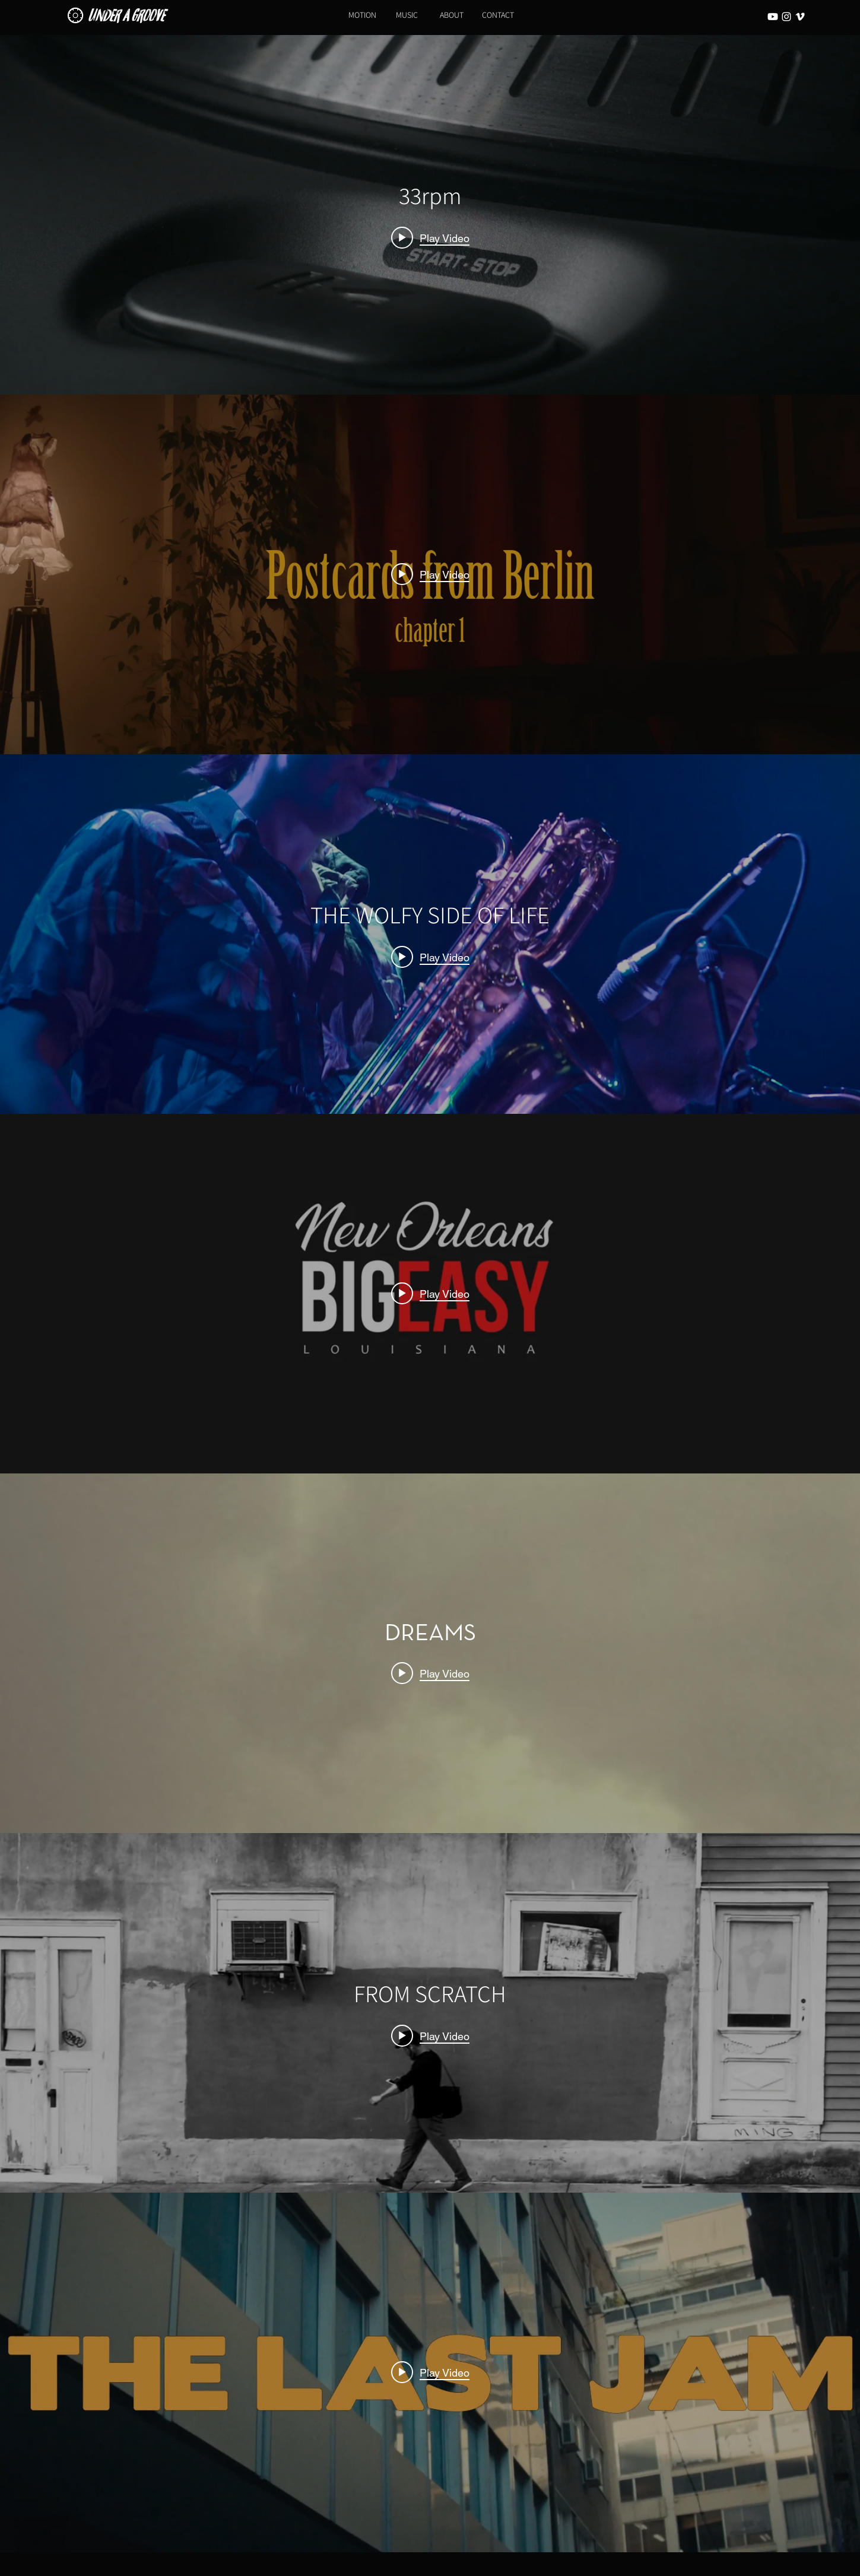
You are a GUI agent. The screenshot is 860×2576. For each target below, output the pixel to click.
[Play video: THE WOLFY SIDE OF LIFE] (430, 956)
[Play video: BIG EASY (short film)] (430, 1294)
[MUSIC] (407, 15)
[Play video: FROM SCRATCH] (430, 2035)
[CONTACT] (498, 15)
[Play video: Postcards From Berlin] (430, 574)
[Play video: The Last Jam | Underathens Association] (430, 2372)
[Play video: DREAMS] (430, 1673)
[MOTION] (363, 15)
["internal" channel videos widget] (430, 215)
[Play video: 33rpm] (430, 237)
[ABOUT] (452, 15)
